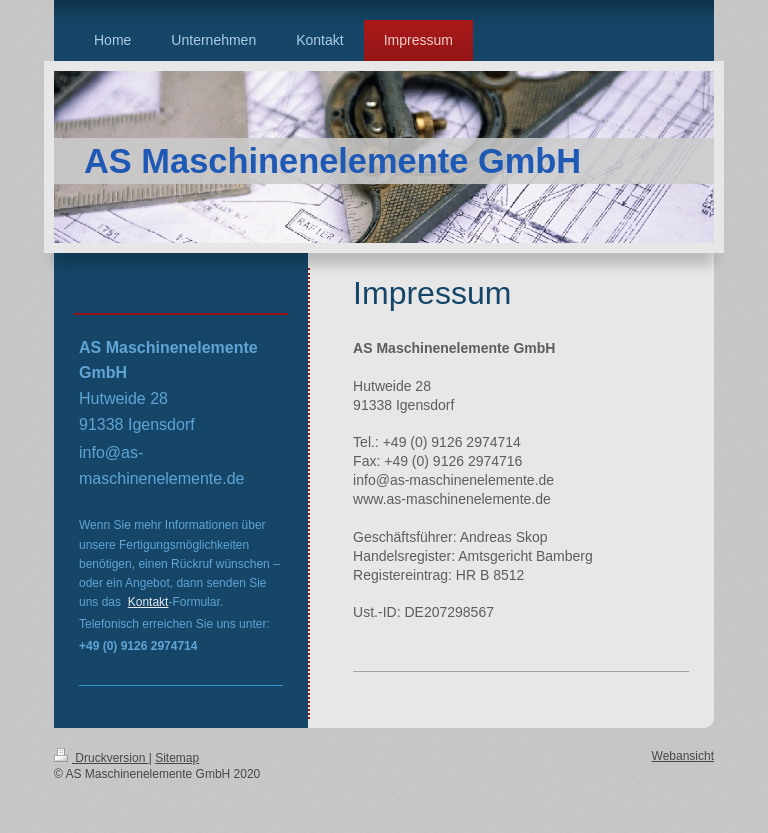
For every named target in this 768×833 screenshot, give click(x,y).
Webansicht (683, 756)
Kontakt (148, 602)
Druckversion (101, 758)
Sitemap (177, 758)
